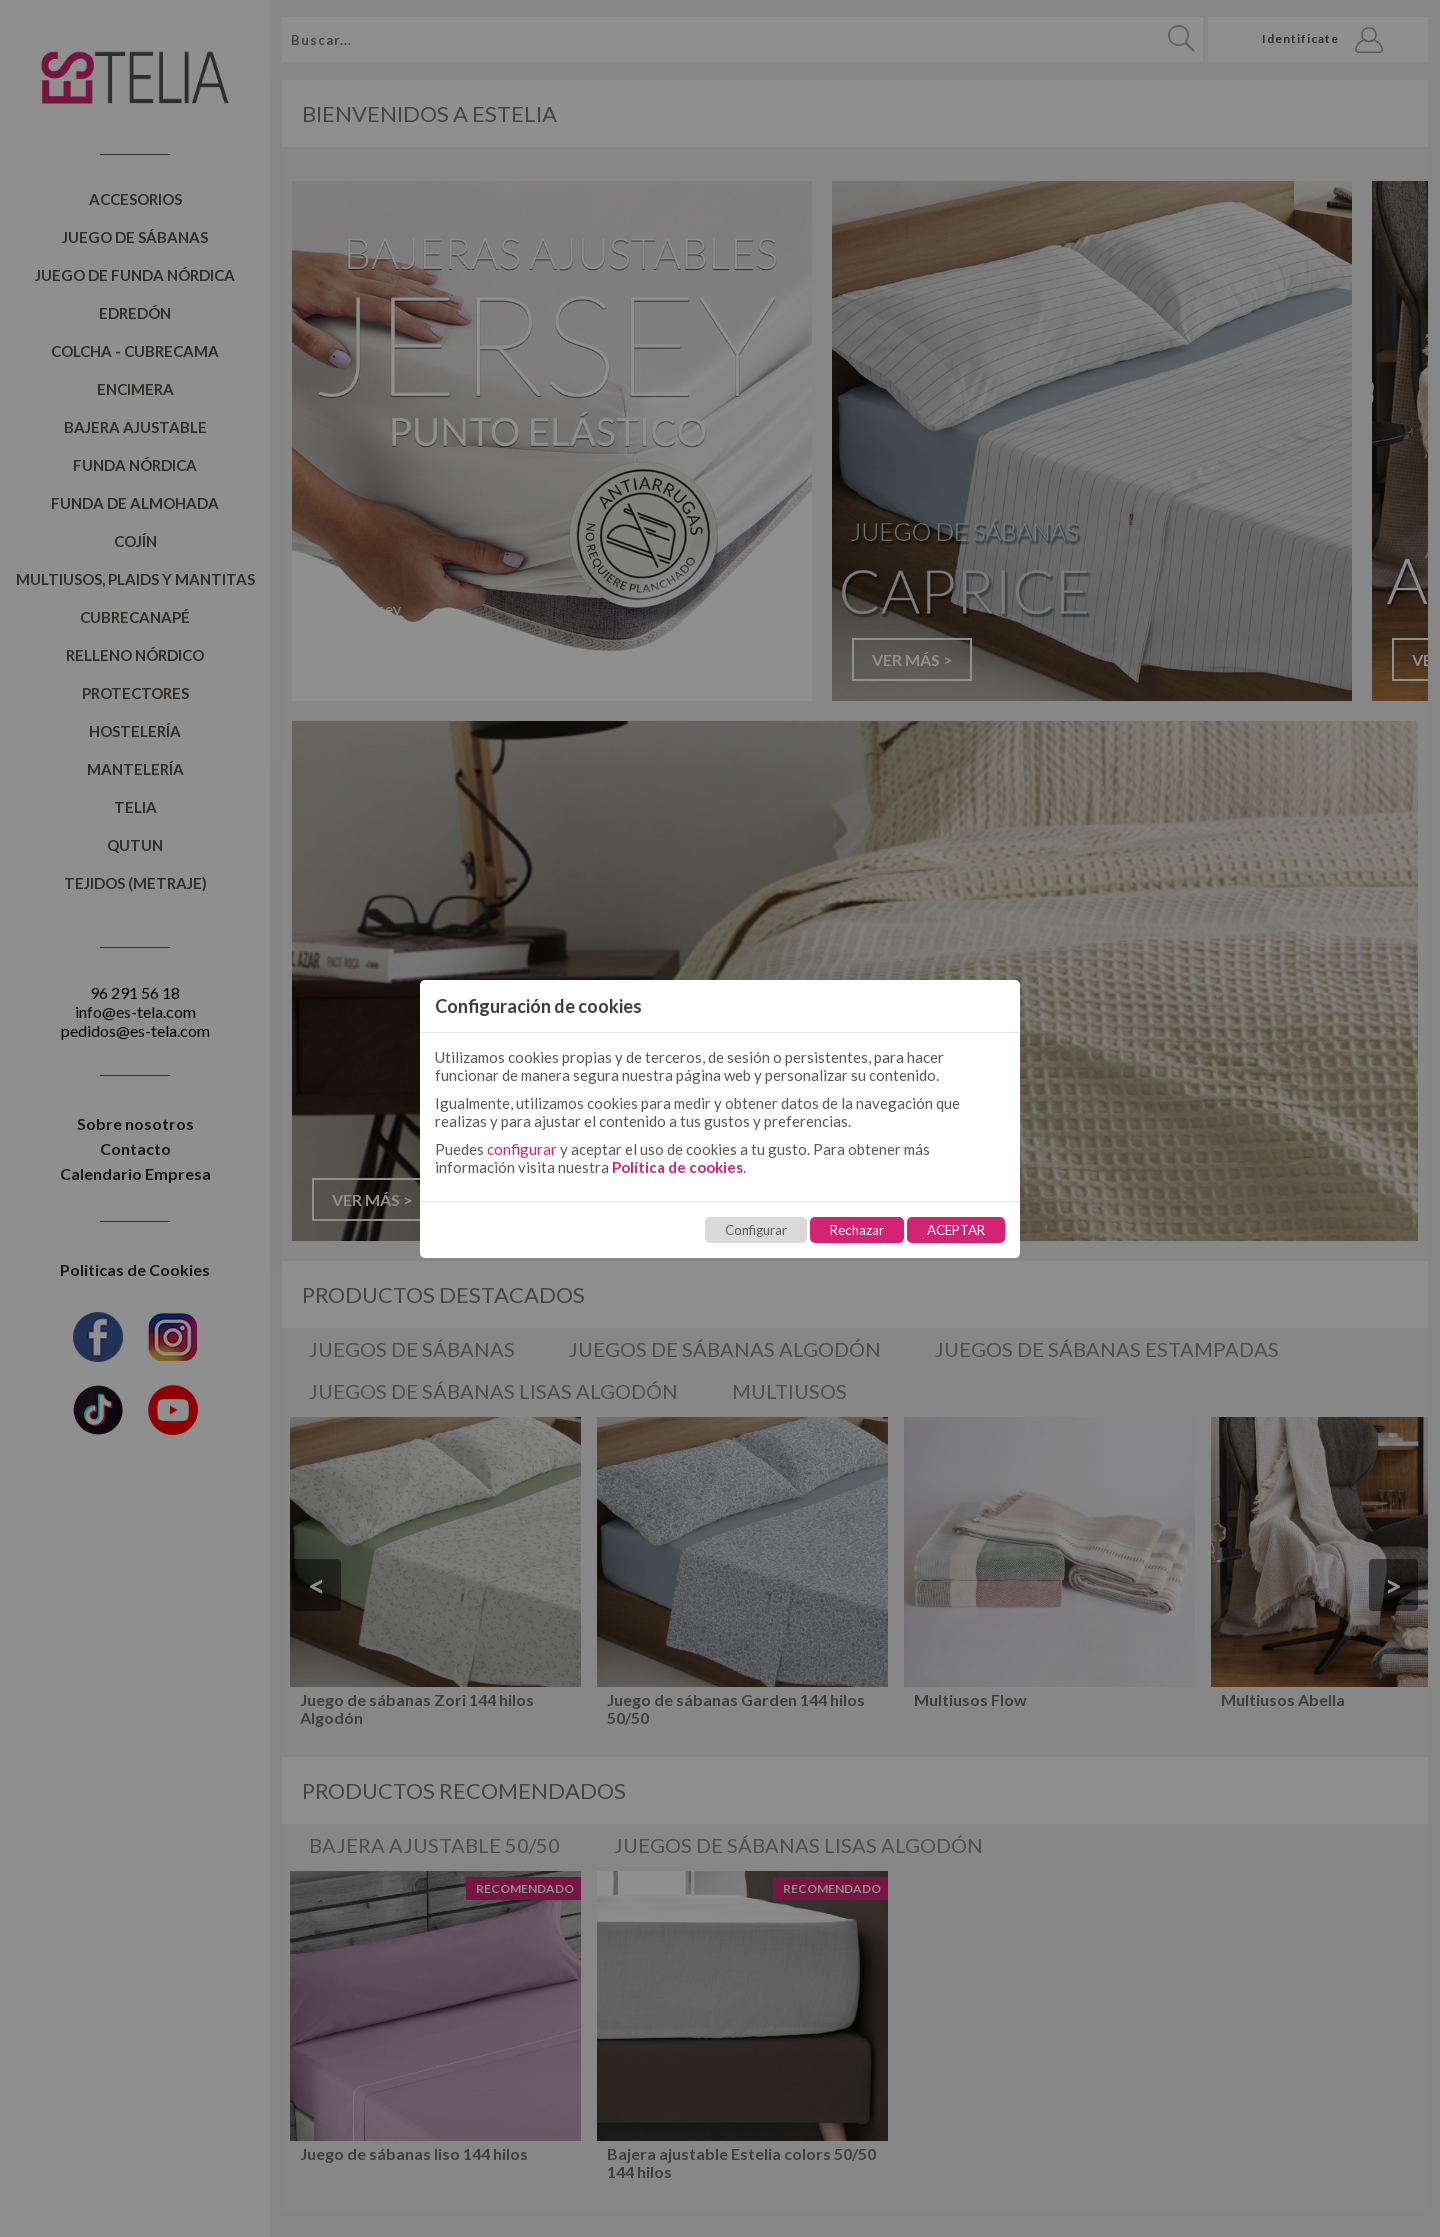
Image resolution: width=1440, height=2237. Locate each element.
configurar (522, 1149)
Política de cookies (677, 1167)
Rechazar (857, 1230)
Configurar (756, 1230)
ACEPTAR (956, 1230)
